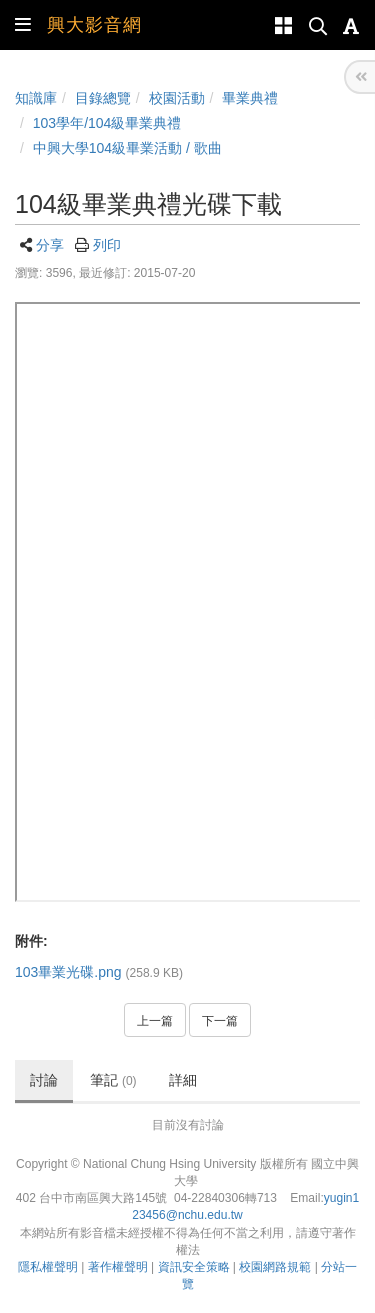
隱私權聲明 (48, 1267)
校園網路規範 (275, 1267)
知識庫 (36, 98)
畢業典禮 (250, 98)
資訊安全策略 (194, 1267)
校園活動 (177, 98)
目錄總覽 (103, 98)
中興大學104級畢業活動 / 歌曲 (127, 148)
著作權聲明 (118, 1267)
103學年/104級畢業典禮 (107, 123)
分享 (50, 245)
